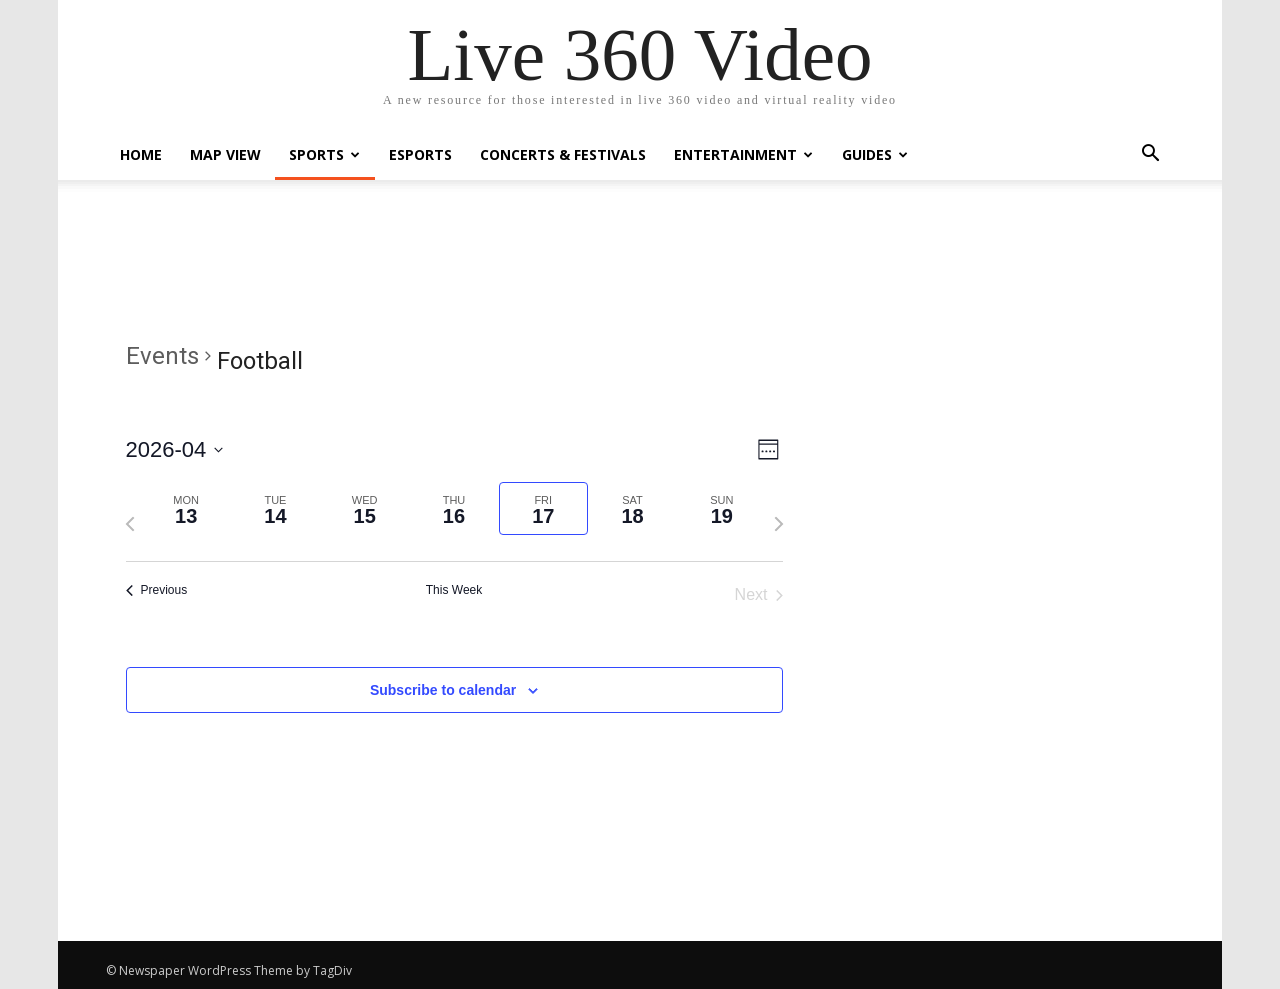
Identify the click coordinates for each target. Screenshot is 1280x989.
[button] (1150, 155)
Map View (225, 154)
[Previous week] (130, 524)
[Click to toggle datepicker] (175, 449)
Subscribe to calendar (443, 690)
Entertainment (743, 154)
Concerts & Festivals (563, 154)
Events (162, 356)
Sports (324, 154)
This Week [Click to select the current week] (454, 590)
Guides (875, 154)
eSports (420, 154)
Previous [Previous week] (157, 590)
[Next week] (779, 524)
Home (141, 154)
